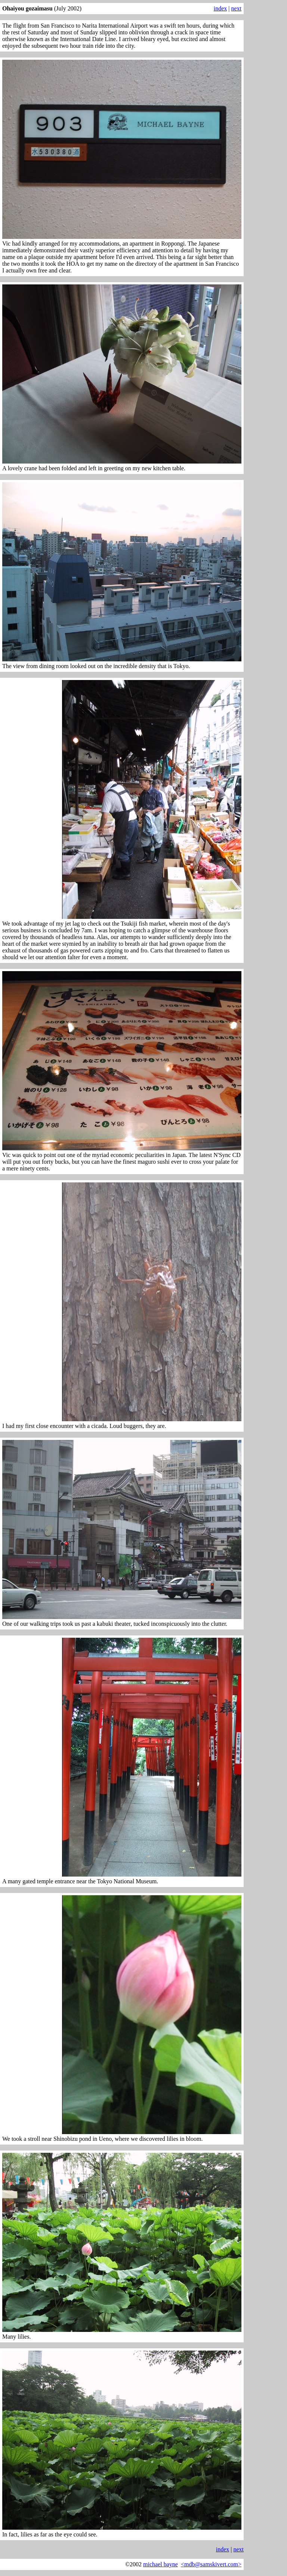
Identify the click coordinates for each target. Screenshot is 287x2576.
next (236, 8)
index (220, 8)
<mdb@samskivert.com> (211, 2564)
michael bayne (160, 2564)
